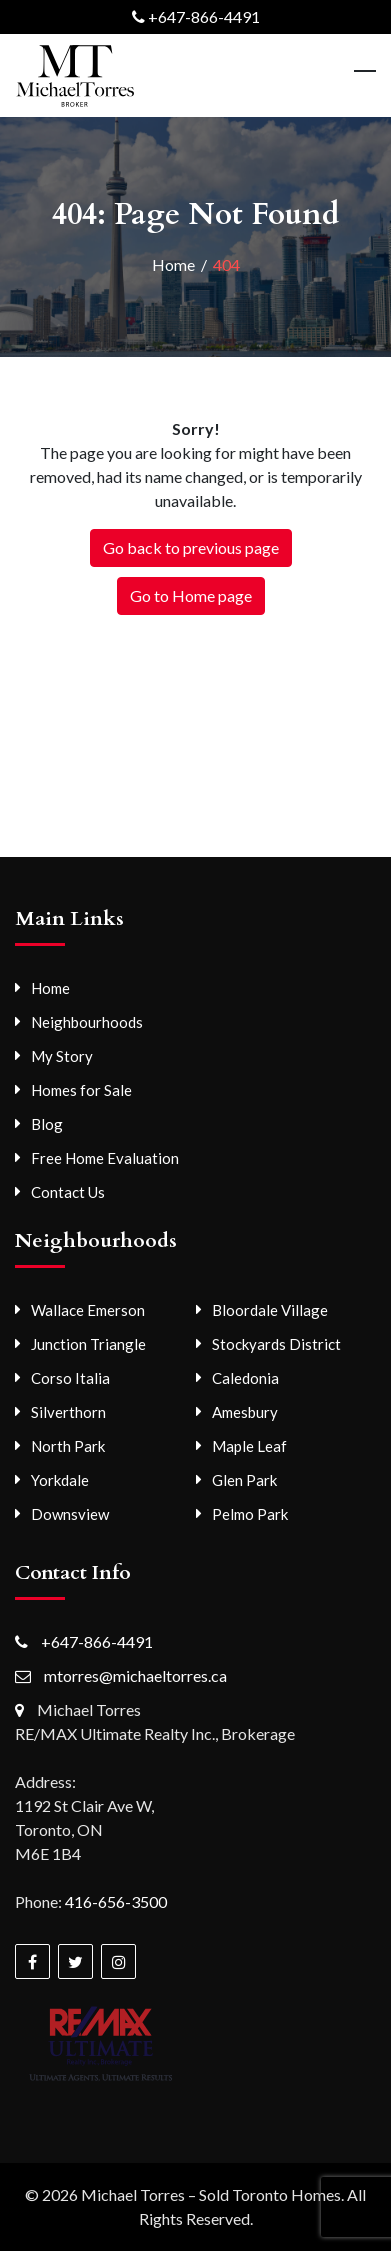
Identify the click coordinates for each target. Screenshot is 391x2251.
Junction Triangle (88, 1344)
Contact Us (68, 1192)
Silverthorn (68, 1412)
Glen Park (244, 1480)
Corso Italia (70, 1378)
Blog (47, 1124)
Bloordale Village (270, 1310)
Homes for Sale (81, 1090)
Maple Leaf (249, 1446)
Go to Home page (191, 595)
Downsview (70, 1514)
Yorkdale (60, 1480)
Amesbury (245, 1412)
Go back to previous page (191, 547)
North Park (68, 1446)
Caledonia (245, 1378)
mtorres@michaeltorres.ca (135, 1675)
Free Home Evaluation (105, 1158)
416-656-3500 (116, 1901)
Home (50, 988)
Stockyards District (276, 1344)
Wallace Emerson (88, 1310)
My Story (62, 1056)
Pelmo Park (250, 1514)
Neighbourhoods (87, 1022)
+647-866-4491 (204, 16)
